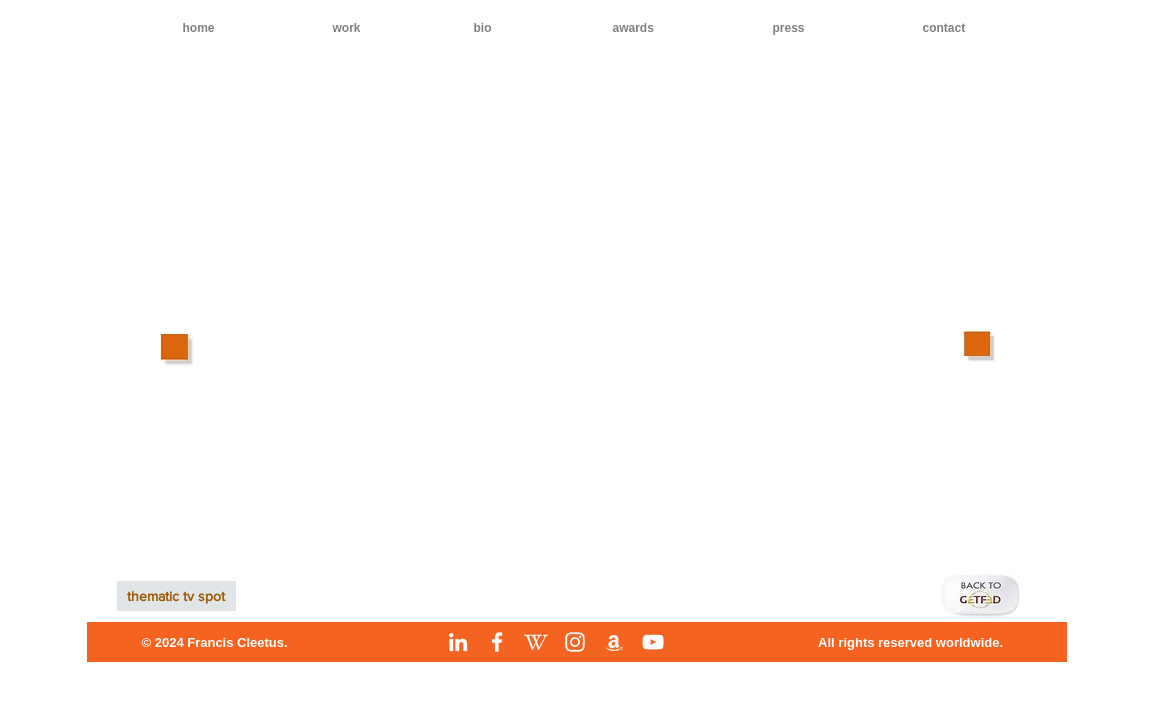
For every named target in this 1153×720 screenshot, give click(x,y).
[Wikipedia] (536, 642)
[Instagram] (575, 642)
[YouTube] (653, 642)
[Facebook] (497, 642)
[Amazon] (614, 642)
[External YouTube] (571, 342)
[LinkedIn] (458, 642)
